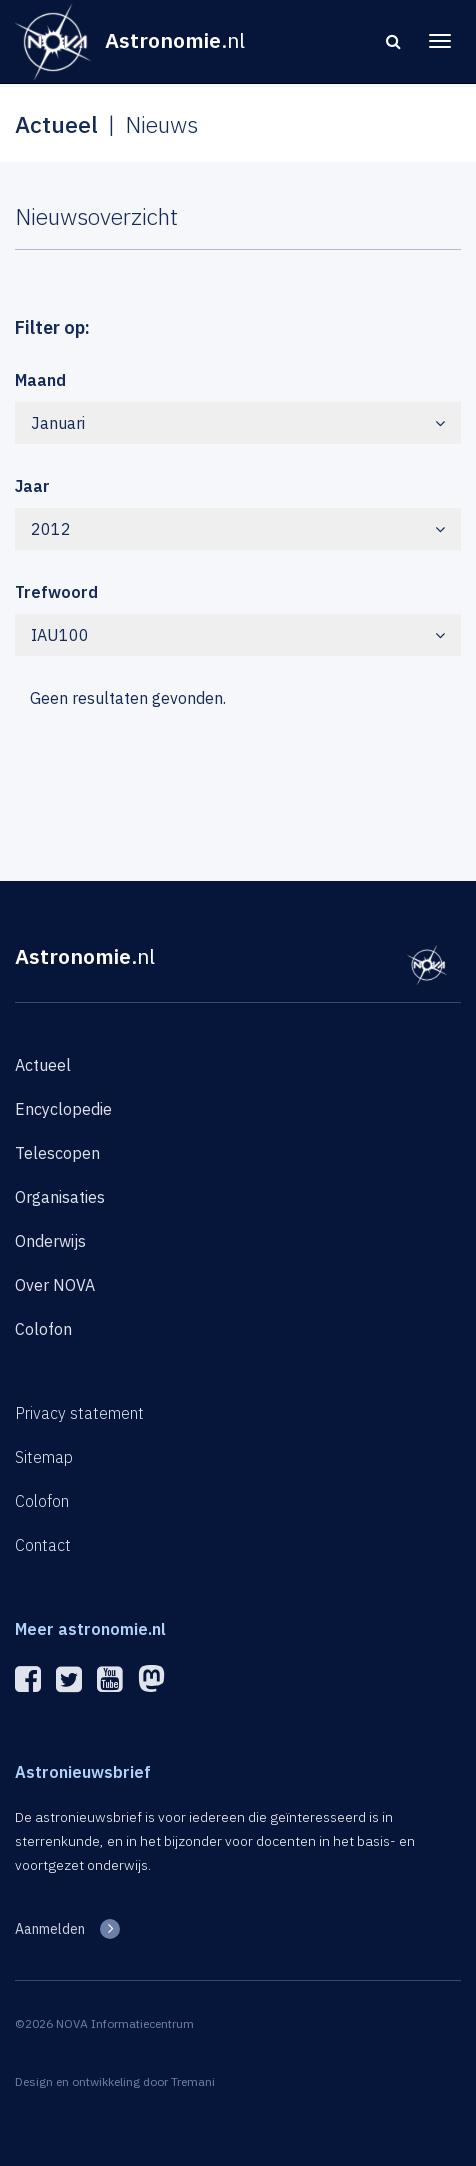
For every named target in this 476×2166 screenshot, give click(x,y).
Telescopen (57, 1153)
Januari (238, 423)
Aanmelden (50, 1929)
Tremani (193, 2081)
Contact (43, 1545)
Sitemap (44, 1457)
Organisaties (60, 1197)
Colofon (43, 1329)
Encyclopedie (63, 1109)
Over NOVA (55, 1285)
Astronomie (85, 956)
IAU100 (238, 635)
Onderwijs (50, 1241)
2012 (238, 529)
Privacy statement (79, 1413)
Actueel (43, 1065)
